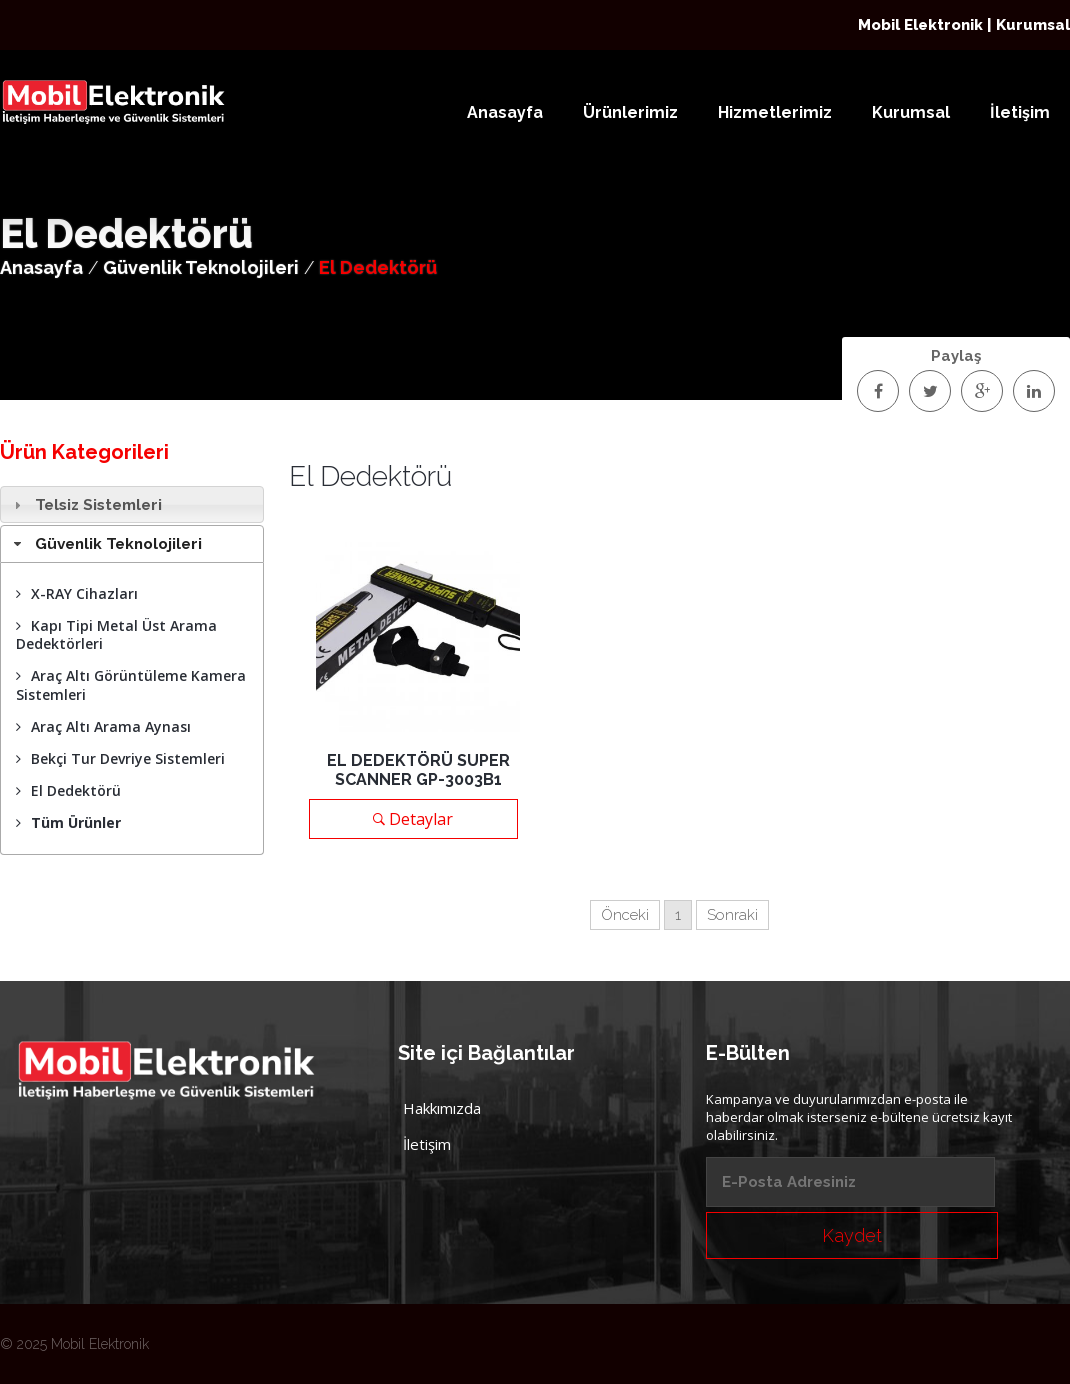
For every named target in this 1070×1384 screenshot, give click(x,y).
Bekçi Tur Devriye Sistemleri (120, 758)
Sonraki (732, 915)
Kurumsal (911, 112)
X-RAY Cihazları (77, 593)
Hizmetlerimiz (775, 112)
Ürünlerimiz (630, 112)
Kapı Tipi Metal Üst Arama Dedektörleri (116, 634)
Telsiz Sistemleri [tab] (85, 505)
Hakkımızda (442, 1108)
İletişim (1020, 112)
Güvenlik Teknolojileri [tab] (105, 544)
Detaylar (413, 819)
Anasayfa (505, 112)
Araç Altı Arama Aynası (103, 726)
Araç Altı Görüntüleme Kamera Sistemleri (131, 684)
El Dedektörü (68, 790)
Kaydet (852, 1235)
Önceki (625, 915)
